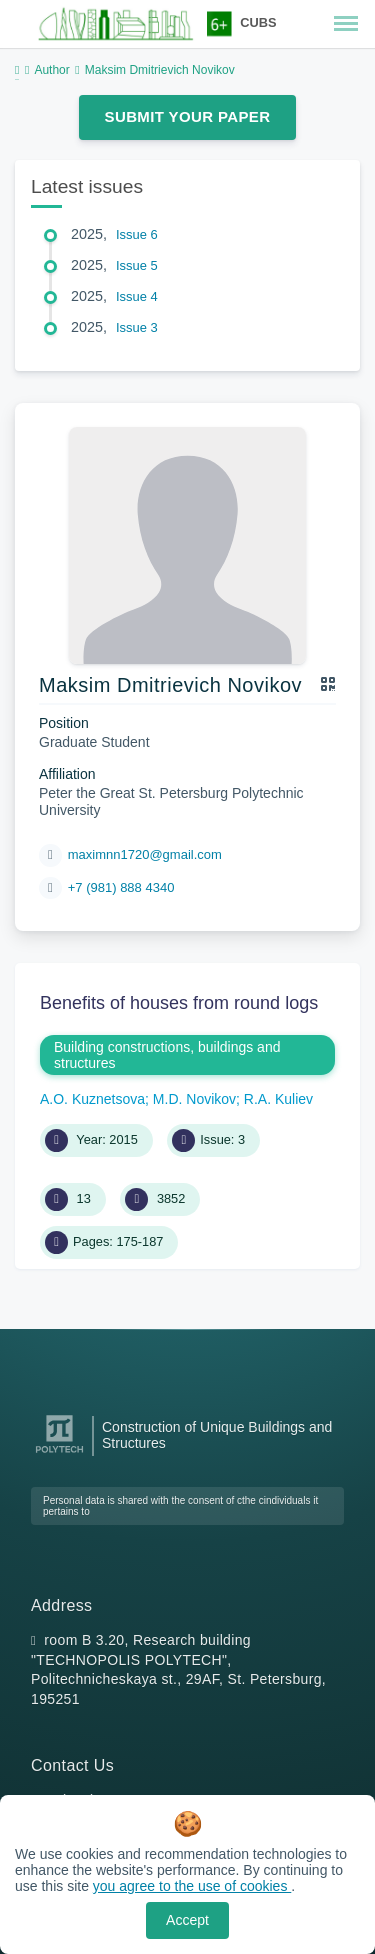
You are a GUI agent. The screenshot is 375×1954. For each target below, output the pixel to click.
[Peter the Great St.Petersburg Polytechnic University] (59, 1453)
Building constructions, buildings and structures (167, 1055)
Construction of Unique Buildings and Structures (217, 1435)
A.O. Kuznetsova (92, 1099)
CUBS (258, 22)
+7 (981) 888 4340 (121, 887)
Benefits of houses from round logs (179, 1003)
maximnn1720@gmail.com (145, 854)
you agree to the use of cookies (192, 1886)
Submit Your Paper (188, 116)
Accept (187, 1920)
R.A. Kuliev (278, 1099)
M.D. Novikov (194, 1099)
